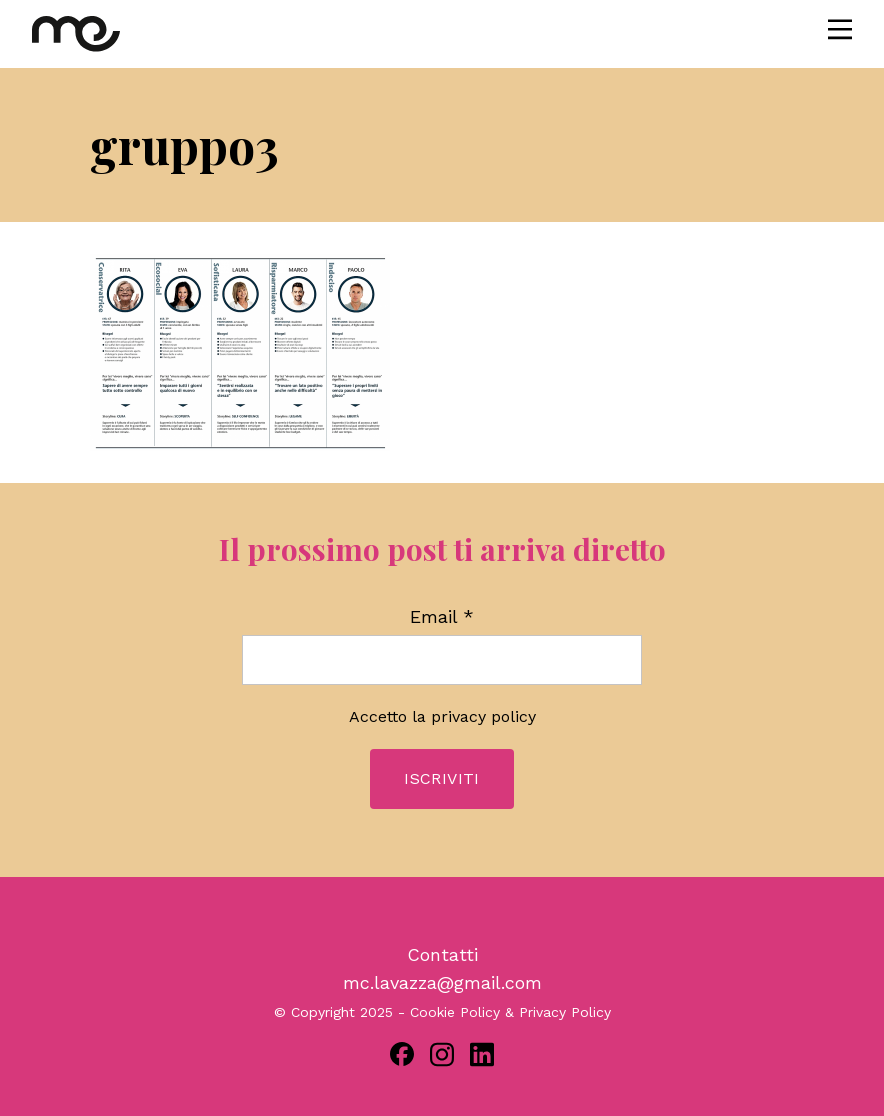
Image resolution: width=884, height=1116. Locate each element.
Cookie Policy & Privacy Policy (510, 1012)
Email (442, 617)
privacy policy (483, 716)
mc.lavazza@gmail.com (442, 982)
